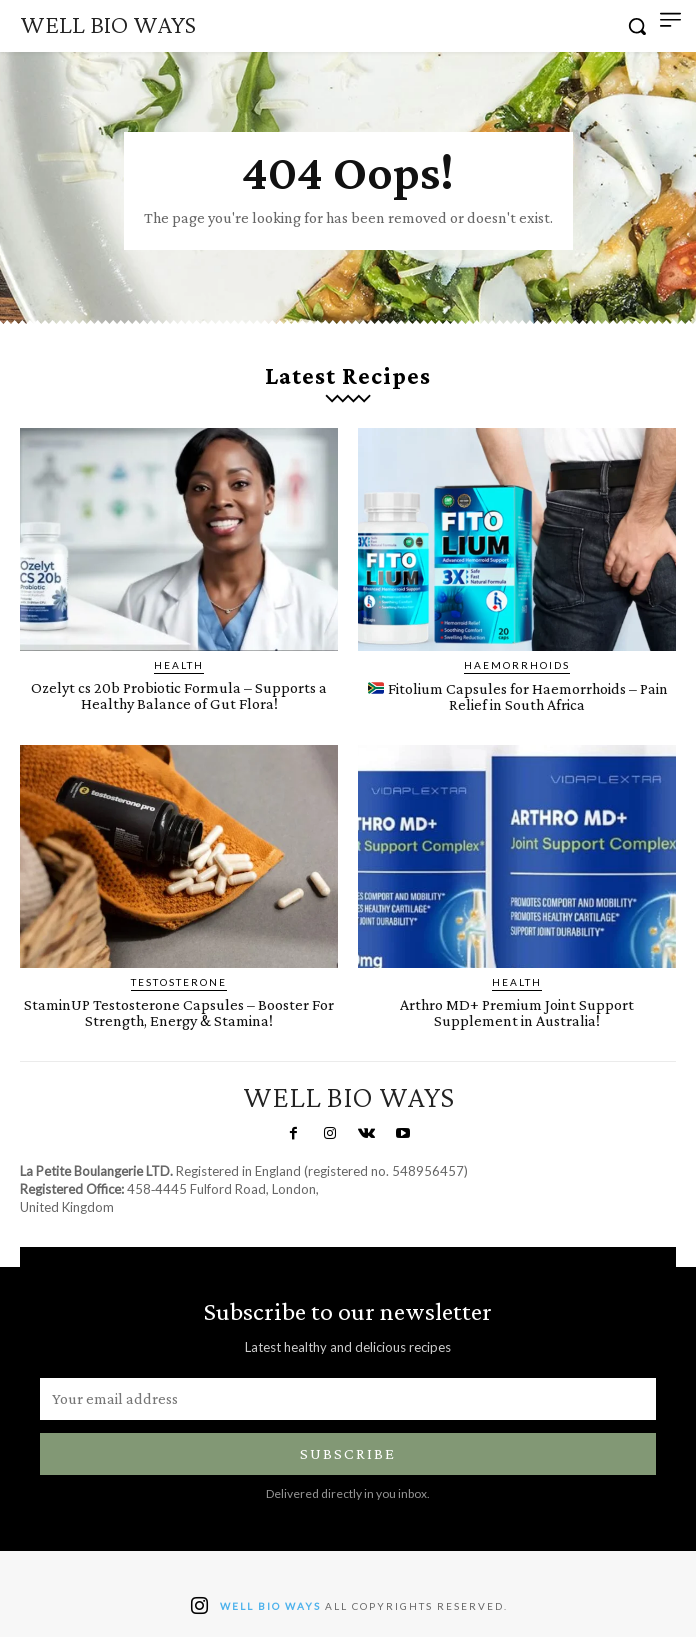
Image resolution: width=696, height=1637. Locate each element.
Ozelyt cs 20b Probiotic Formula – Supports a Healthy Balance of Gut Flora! (179, 695)
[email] (348, 1399)
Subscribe (348, 1453)
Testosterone (179, 982)
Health (179, 665)
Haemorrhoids (517, 665)
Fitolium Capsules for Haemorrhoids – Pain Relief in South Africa (518, 696)
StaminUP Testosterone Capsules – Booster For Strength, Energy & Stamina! (179, 1012)
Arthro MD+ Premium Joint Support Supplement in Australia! (517, 1012)
